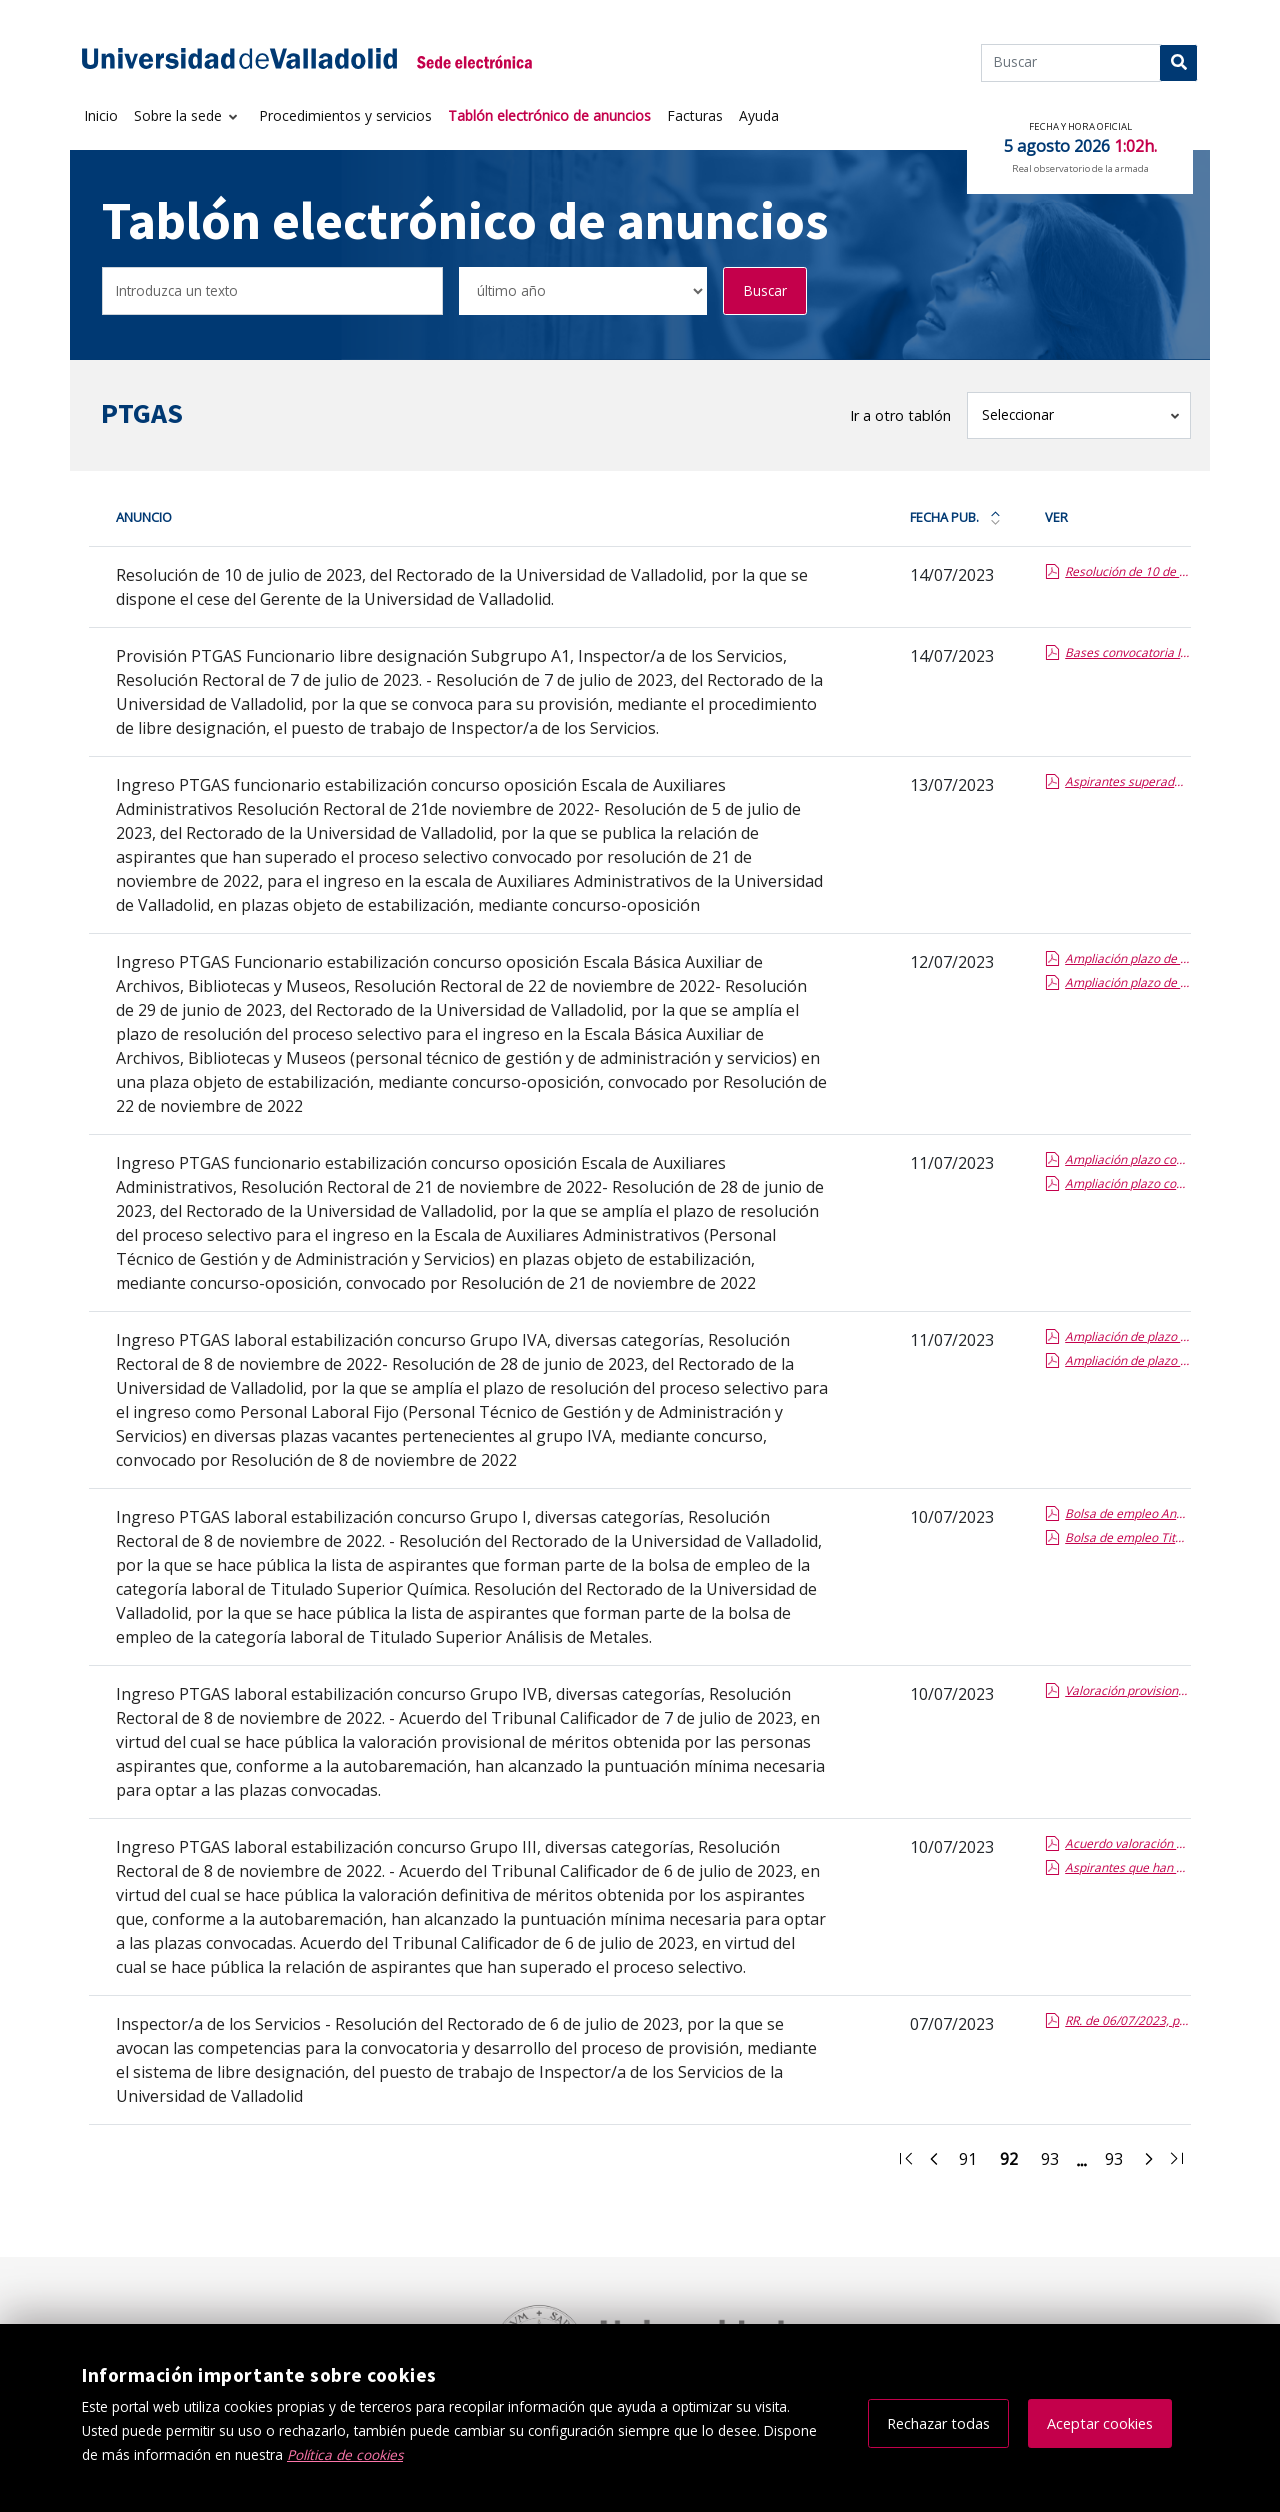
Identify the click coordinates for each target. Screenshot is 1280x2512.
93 (1056, 2161)
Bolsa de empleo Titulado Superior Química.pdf (1127, 1537)
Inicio (101, 115)
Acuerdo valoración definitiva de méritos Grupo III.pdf (1127, 1843)
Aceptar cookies (1100, 2423)
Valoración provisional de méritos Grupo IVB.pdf (1127, 1690)
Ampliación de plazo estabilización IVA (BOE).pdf (1127, 1360)
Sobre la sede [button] (180, 115)
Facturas (695, 115)
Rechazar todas (938, 2423)
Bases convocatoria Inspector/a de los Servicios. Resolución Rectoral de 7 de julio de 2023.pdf (1127, 652)
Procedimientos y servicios (345, 115)
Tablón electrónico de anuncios (549, 115)
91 (974, 2161)
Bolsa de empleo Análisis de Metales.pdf (1127, 1513)
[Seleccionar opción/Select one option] (583, 291)
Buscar (765, 290)
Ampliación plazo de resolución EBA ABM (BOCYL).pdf (1127, 958)
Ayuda (759, 115)
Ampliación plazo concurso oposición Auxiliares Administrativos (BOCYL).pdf (1127, 1159)
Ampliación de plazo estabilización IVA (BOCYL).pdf (1127, 1336)
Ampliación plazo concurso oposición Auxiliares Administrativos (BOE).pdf (1127, 1183)
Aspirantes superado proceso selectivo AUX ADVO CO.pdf (1127, 781)
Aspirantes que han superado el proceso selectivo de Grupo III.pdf (1127, 1867)
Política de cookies (345, 2454)
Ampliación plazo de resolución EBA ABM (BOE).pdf (1127, 982)
